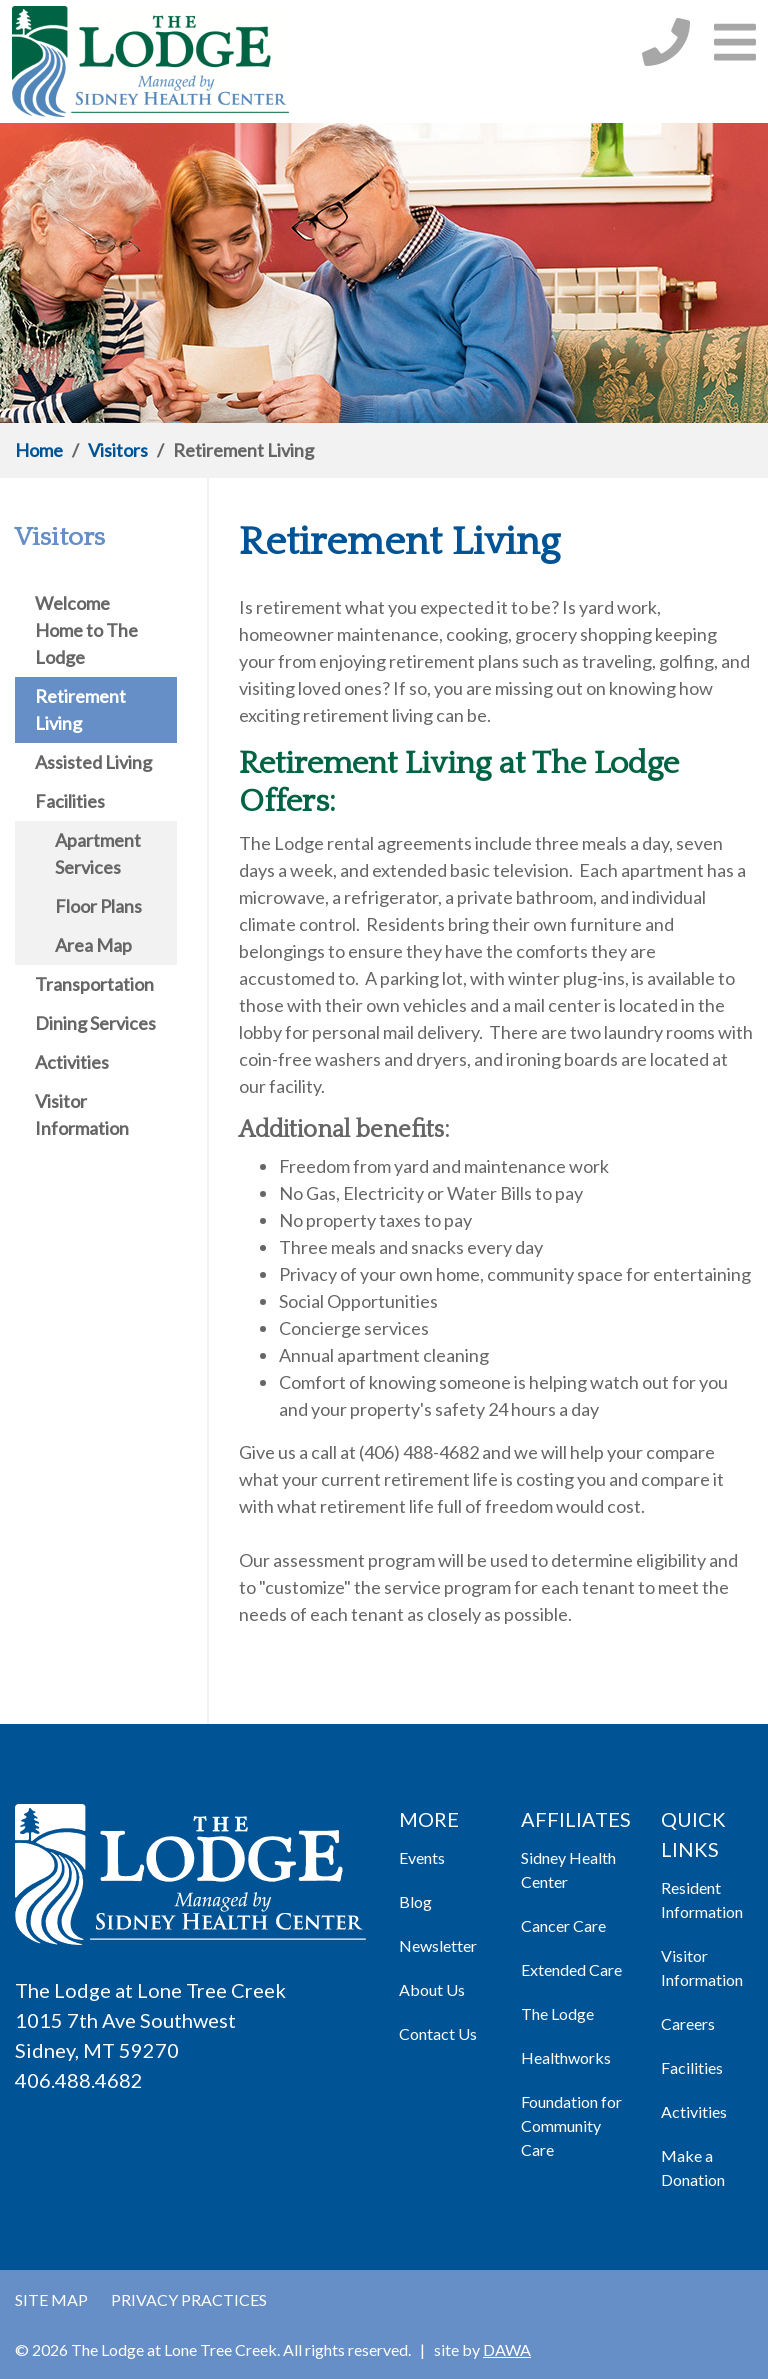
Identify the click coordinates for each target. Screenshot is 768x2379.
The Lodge (557, 2013)
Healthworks (566, 2057)
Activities (694, 2111)
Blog (415, 1901)
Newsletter (438, 1945)
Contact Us (438, 2033)
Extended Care (571, 1969)
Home (39, 450)
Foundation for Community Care (571, 2125)
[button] (735, 41)
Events (422, 1857)
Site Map (51, 2299)
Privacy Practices (189, 2299)
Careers (688, 2023)
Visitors (118, 450)
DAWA (507, 2349)
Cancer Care (563, 1925)
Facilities (692, 2067)
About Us (432, 1989)
